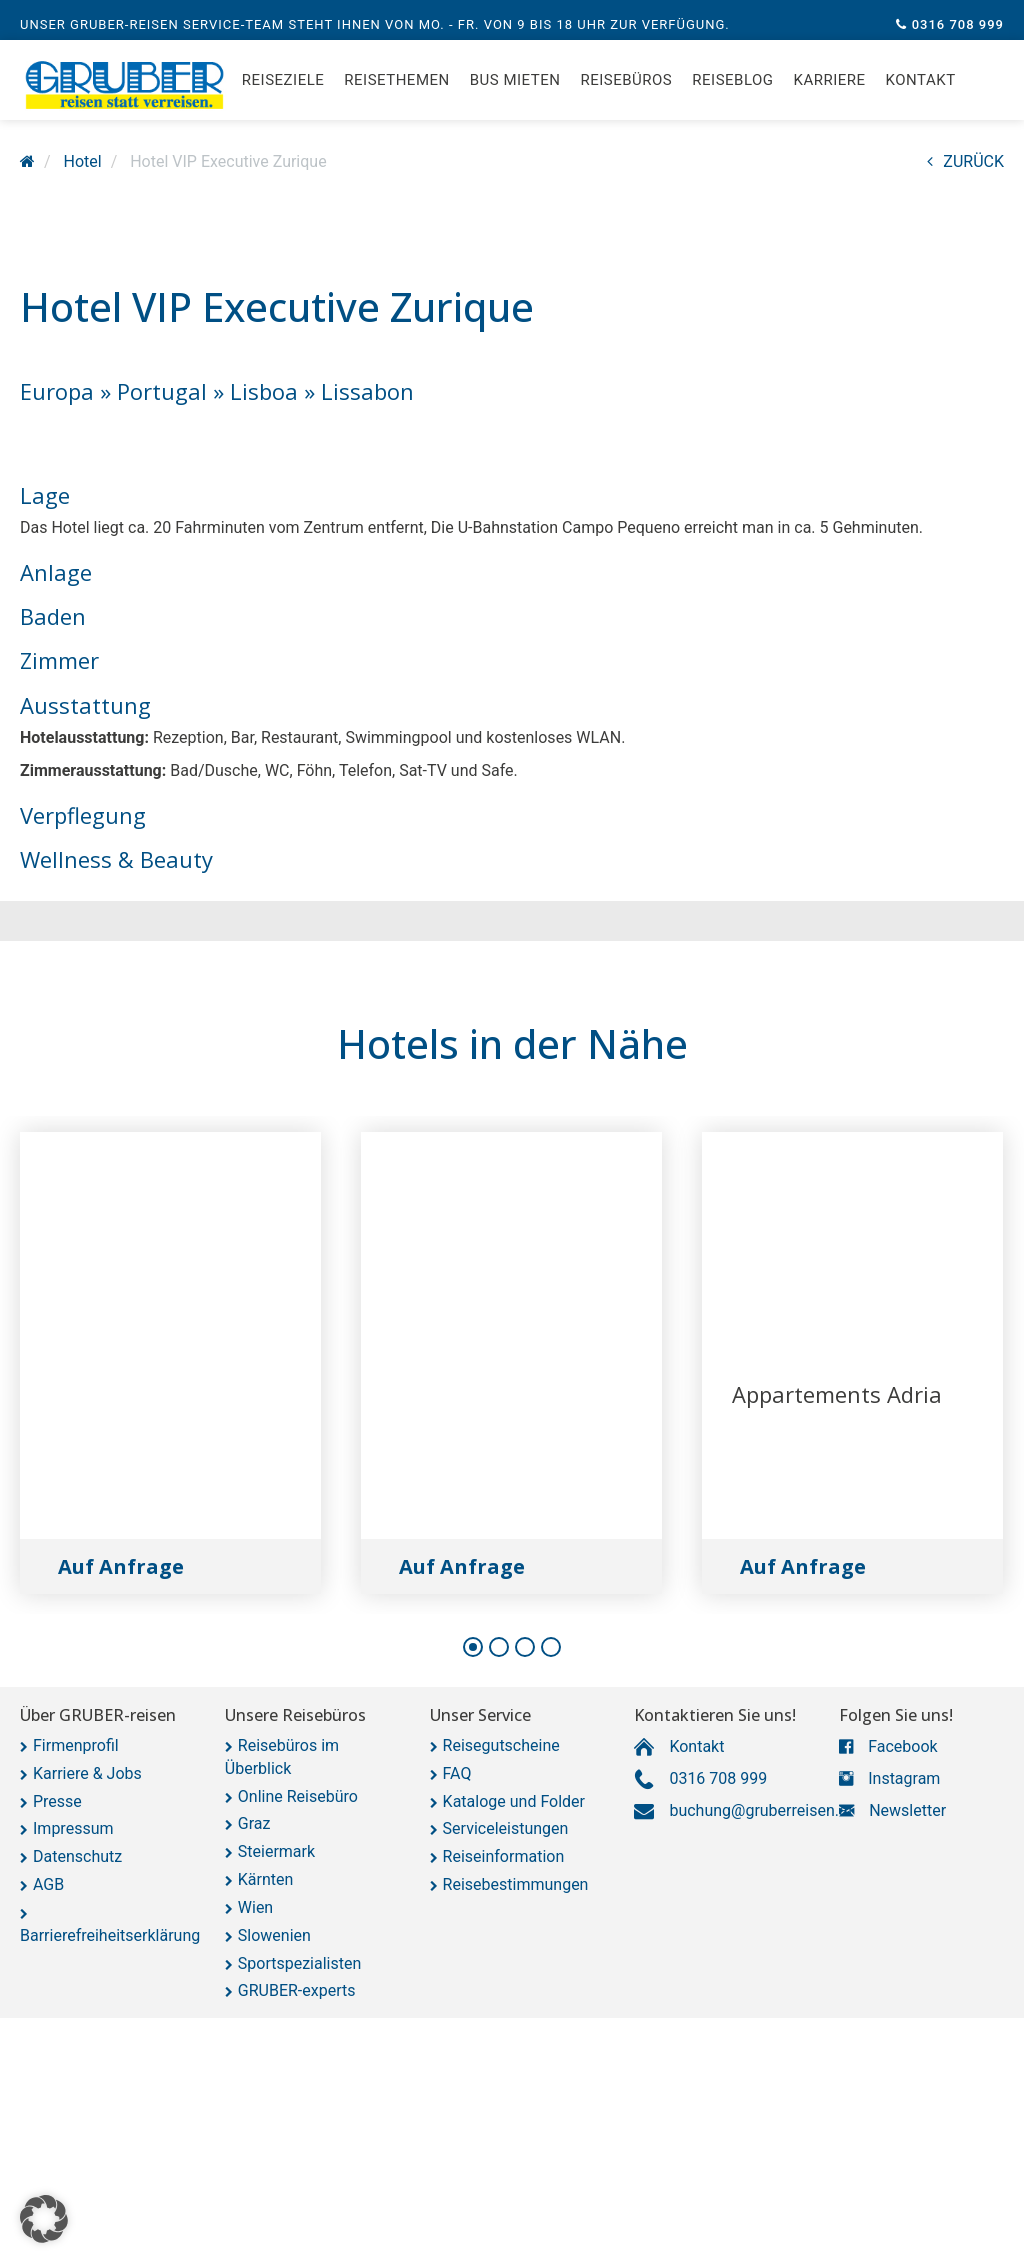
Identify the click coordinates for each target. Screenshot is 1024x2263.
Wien (255, 1907)
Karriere (830, 90)
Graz (254, 1823)
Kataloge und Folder (514, 1801)
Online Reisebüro (298, 1796)
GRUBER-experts (297, 1990)
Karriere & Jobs (87, 1773)
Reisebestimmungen (516, 1884)
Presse (57, 1801)
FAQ (457, 1773)
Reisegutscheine (501, 1745)
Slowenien (274, 1935)
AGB (48, 1884)
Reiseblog (732, 90)
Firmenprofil (76, 1745)
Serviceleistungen (506, 1828)
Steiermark (276, 1851)
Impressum (73, 1828)
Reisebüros (626, 90)
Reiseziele (283, 90)
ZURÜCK (965, 161)
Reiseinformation (504, 1856)
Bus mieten (515, 90)
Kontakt (921, 90)
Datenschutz (77, 1856)
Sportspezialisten (300, 1963)
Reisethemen (396, 90)
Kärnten (266, 1879)
